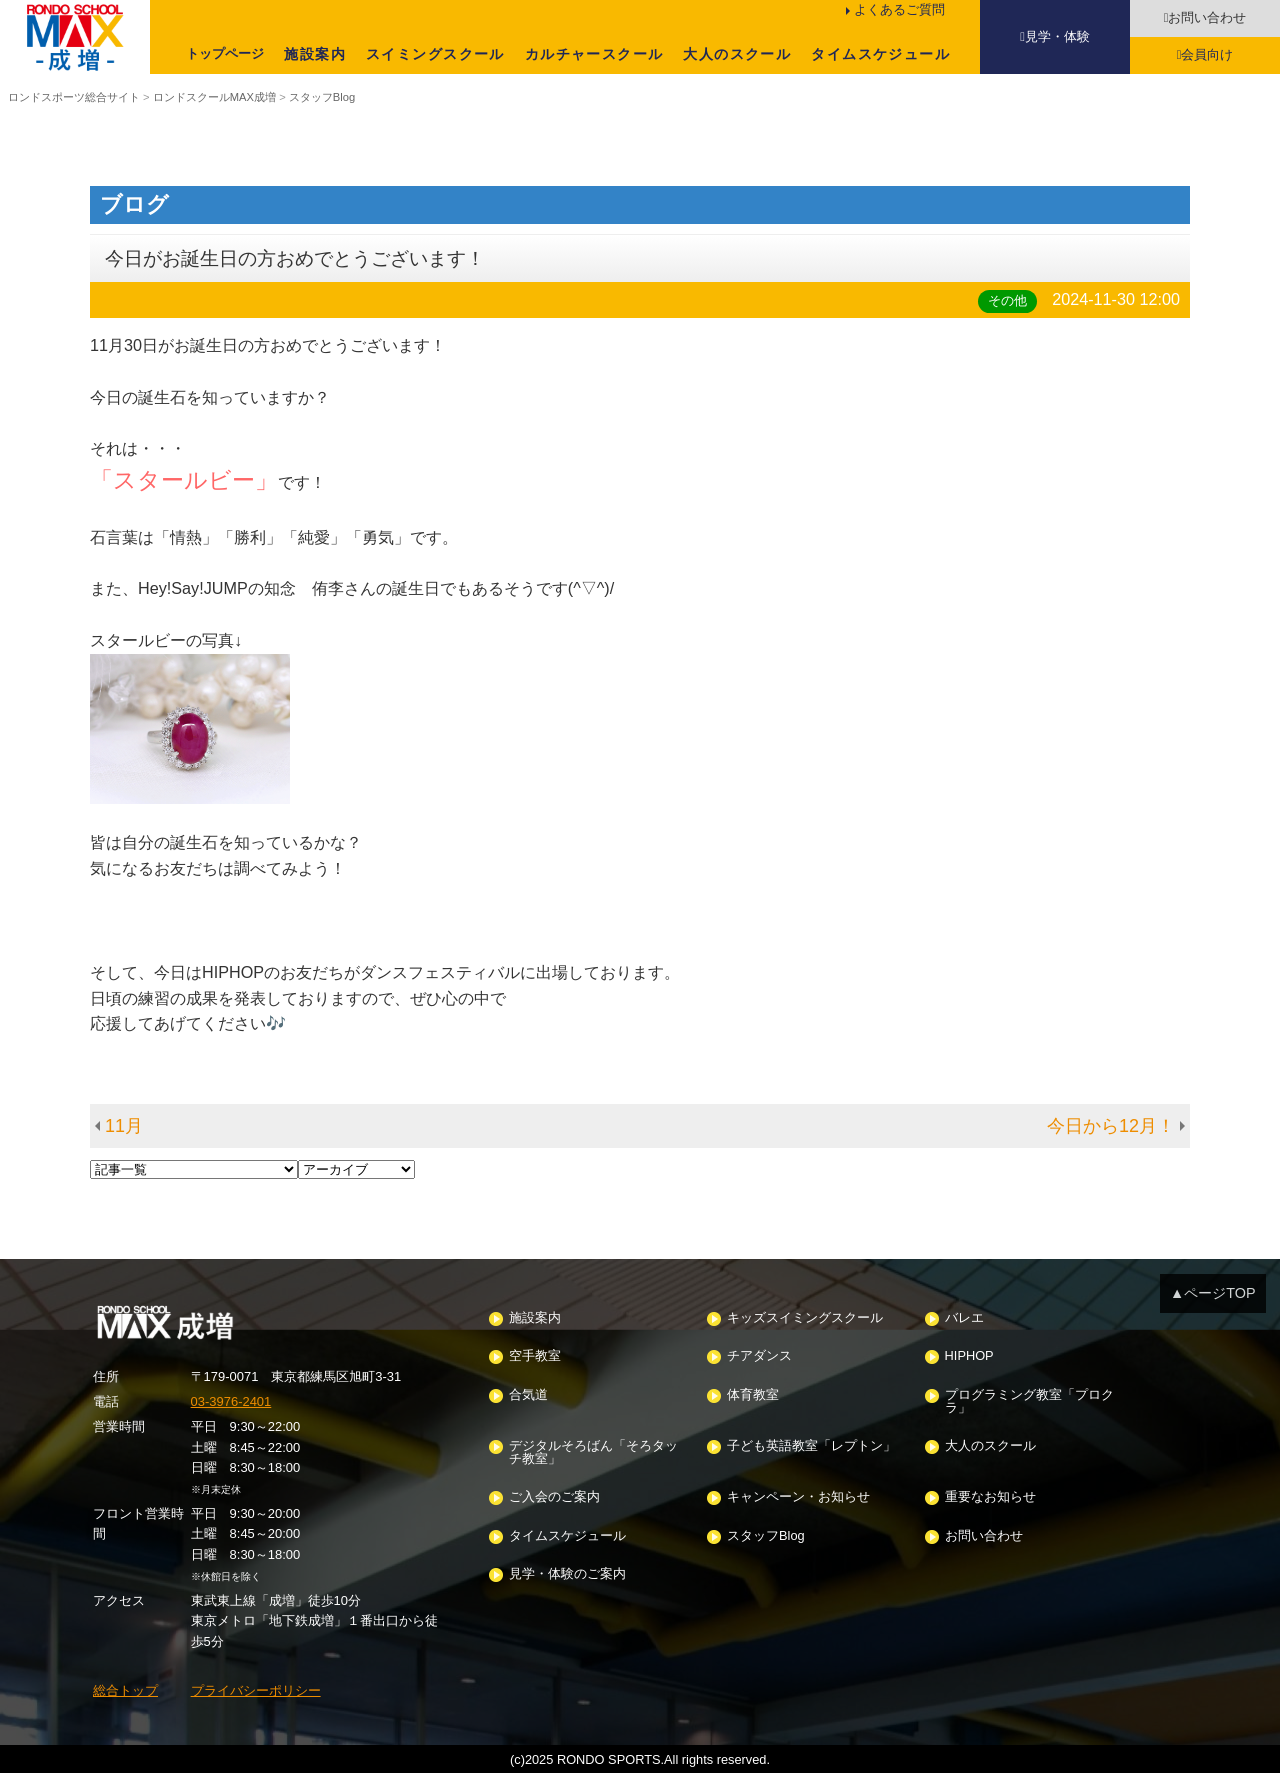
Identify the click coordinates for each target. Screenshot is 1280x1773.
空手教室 (535, 1356)
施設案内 (315, 54)
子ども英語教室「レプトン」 (811, 1446)
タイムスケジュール (880, 54)
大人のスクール (737, 54)
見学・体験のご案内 (567, 1574)
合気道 (528, 1395)
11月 (124, 1126)
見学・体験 (1057, 36)
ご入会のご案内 (554, 1497)
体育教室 (753, 1395)
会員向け (1207, 54)
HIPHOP (969, 1356)
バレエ (964, 1318)
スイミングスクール (435, 54)
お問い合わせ (1207, 17)
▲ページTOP (1213, 1293)
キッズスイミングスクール (805, 1318)
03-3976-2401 (231, 1401)
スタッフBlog (766, 1536)
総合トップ (125, 1690)
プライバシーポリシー (256, 1690)
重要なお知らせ (990, 1497)
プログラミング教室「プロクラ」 (1029, 1402)
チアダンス (759, 1356)
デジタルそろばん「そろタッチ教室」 (593, 1453)
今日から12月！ (1111, 1126)
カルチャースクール (594, 54)
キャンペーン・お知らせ (798, 1497)
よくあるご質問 (899, 9)
